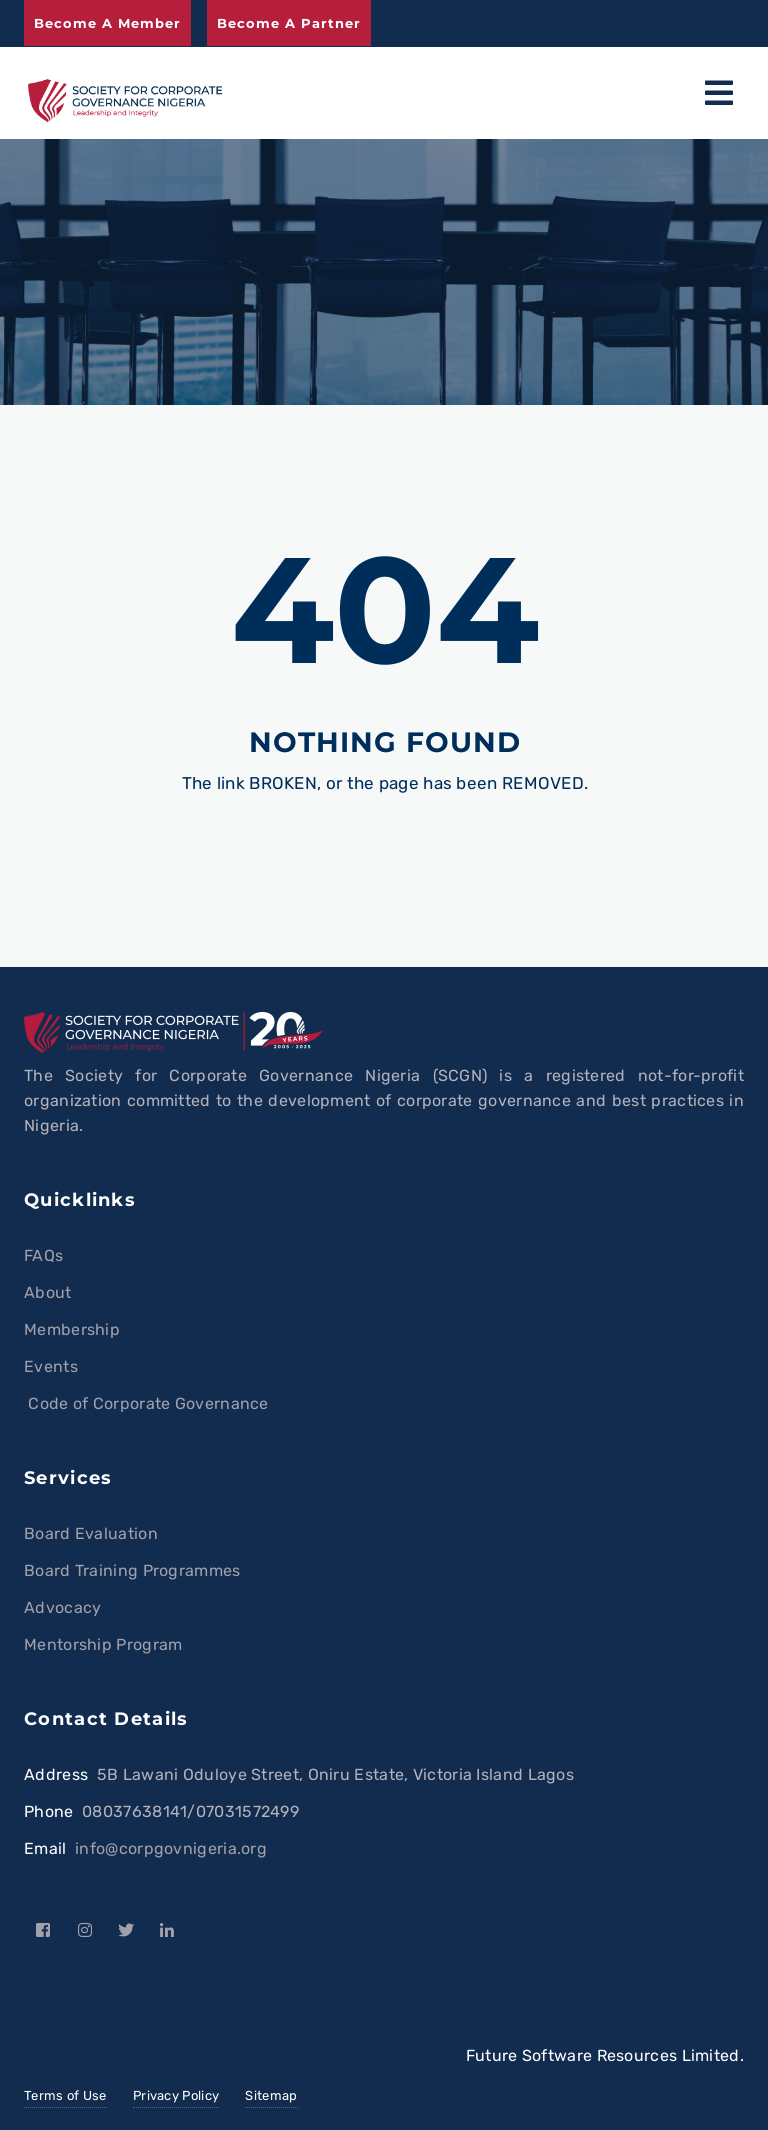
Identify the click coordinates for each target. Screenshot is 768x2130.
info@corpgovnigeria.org (171, 1848)
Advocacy (62, 1607)
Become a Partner (289, 23)
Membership (72, 1329)
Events (51, 1366)
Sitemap (271, 2095)
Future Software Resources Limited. (605, 2055)
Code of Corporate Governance (146, 1403)
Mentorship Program (103, 1644)
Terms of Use (65, 2095)
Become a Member (107, 23)
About (48, 1292)
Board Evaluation (91, 1533)
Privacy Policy (176, 2095)
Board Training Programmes (132, 1570)
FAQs (43, 1255)
